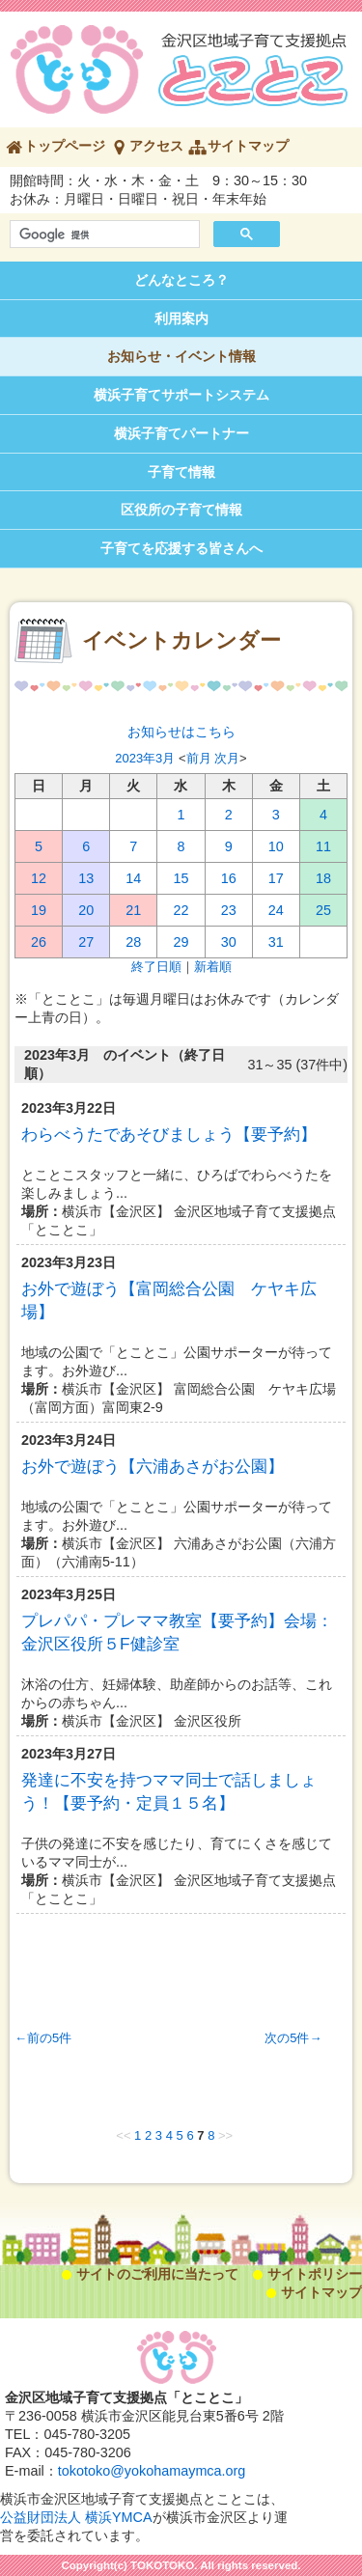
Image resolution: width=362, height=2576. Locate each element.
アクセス (156, 145)
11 (323, 846)
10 (276, 846)
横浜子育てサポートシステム (181, 394)
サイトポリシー (314, 2274)
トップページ (64, 145)
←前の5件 (42, 2038)
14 (133, 878)
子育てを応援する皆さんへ (181, 548)
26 (38, 942)
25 (323, 910)
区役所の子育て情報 (181, 509)
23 (229, 910)
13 (86, 878)
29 (180, 942)
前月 (198, 758)
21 (133, 910)
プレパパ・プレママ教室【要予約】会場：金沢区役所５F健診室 (177, 1632)
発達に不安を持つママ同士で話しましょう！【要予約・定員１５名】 (169, 1791)
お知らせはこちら (181, 731)
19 (38, 910)
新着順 (213, 966)
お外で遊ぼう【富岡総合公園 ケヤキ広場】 (169, 1300)
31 (276, 942)
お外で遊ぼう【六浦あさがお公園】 (152, 1466)
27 (86, 942)
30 (229, 942)
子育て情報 (181, 472)
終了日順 (156, 966)
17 (276, 878)
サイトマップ (248, 145)
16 (229, 878)
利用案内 (181, 318)
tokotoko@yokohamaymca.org (152, 2471)
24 (276, 910)
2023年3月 (145, 758)
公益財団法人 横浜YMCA (76, 2517)
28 (133, 942)
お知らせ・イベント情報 (181, 356)
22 (180, 910)
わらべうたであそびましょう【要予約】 (169, 1134)
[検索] (102, 234)
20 (86, 910)
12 (38, 878)
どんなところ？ (181, 280)
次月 (226, 758)
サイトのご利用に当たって (157, 2274)
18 (323, 878)
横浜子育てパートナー (181, 433)
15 (180, 878)
